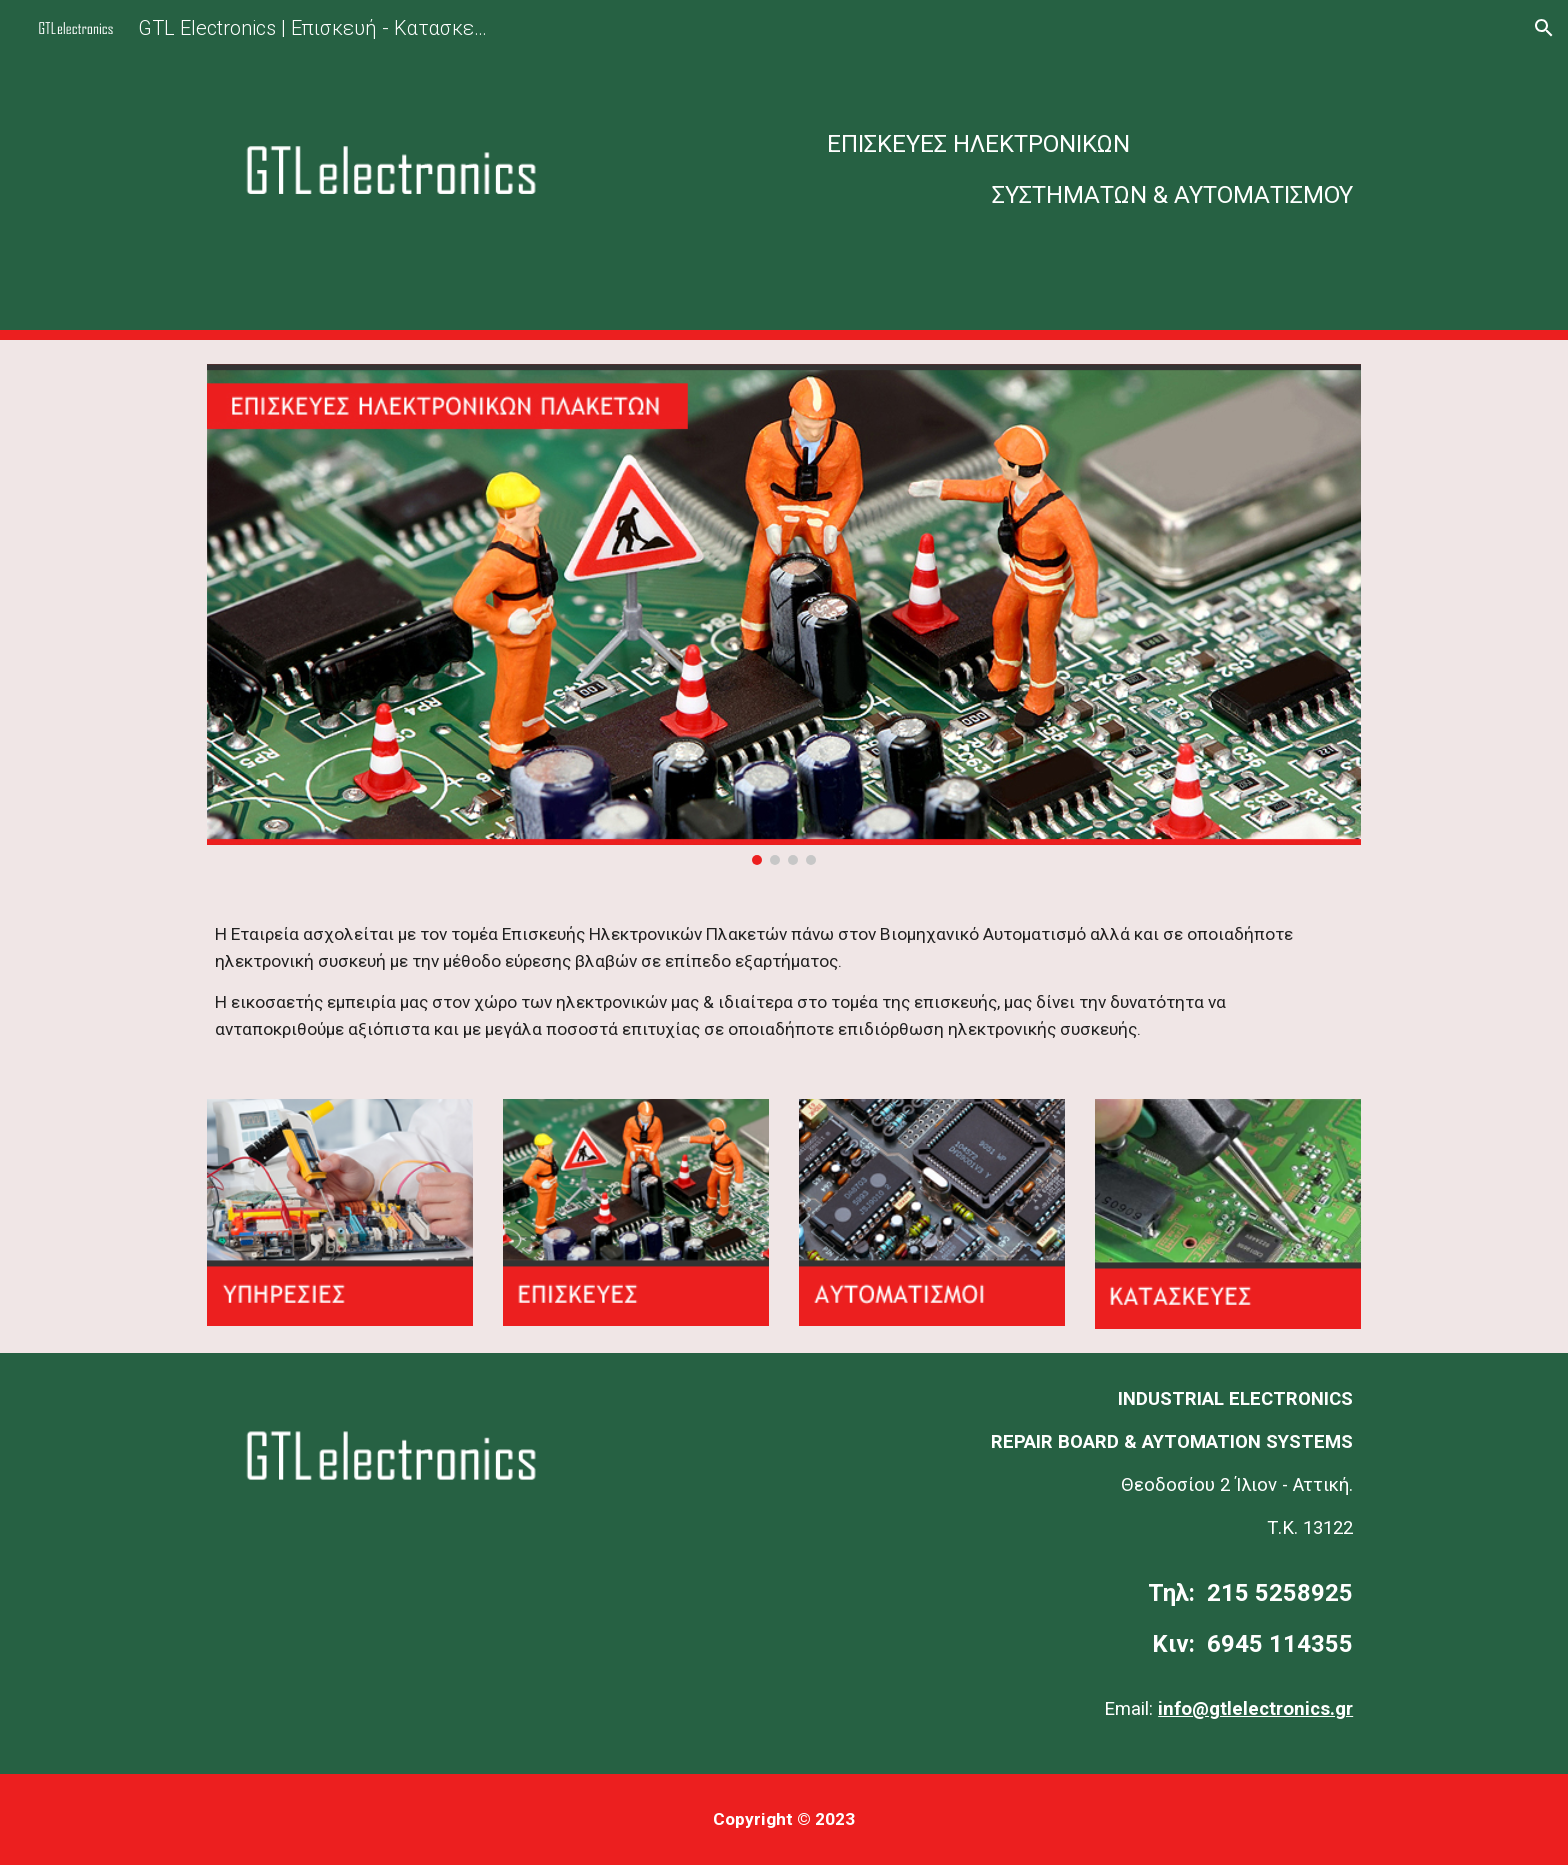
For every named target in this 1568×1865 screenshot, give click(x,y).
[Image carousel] (784, 614)
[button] (1544, 28)
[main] (981, 170)
